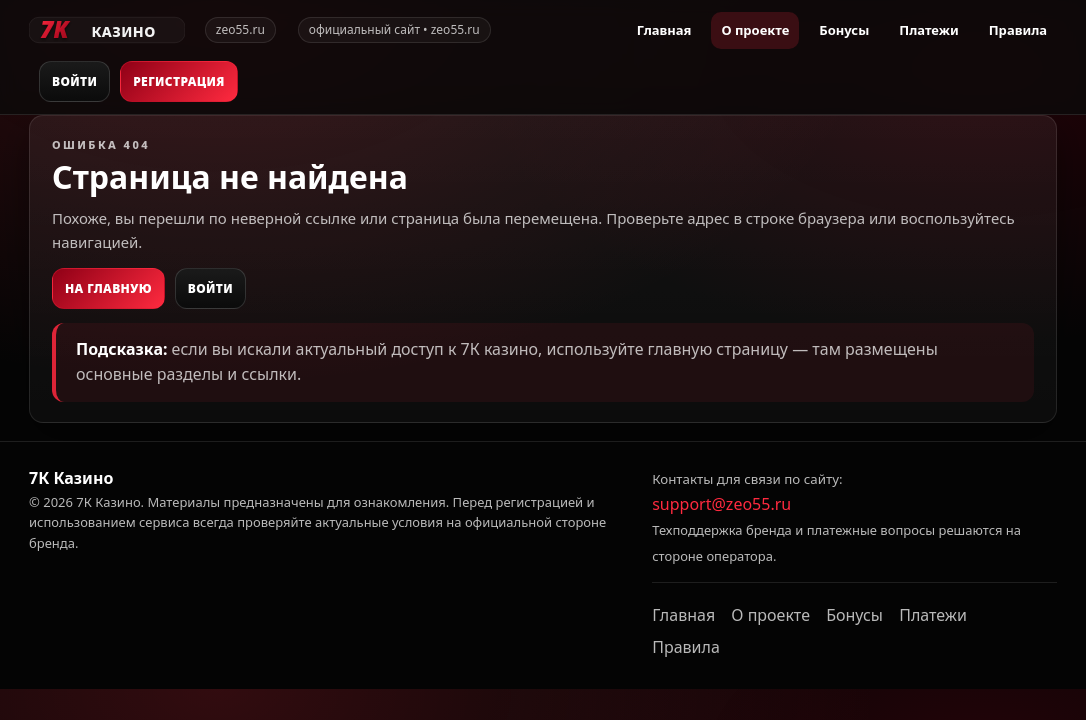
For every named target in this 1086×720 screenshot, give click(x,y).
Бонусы (844, 30)
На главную (108, 288)
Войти (74, 81)
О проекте (755, 30)
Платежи (928, 30)
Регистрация (179, 81)
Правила (1018, 30)
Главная (664, 30)
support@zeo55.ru (721, 504)
